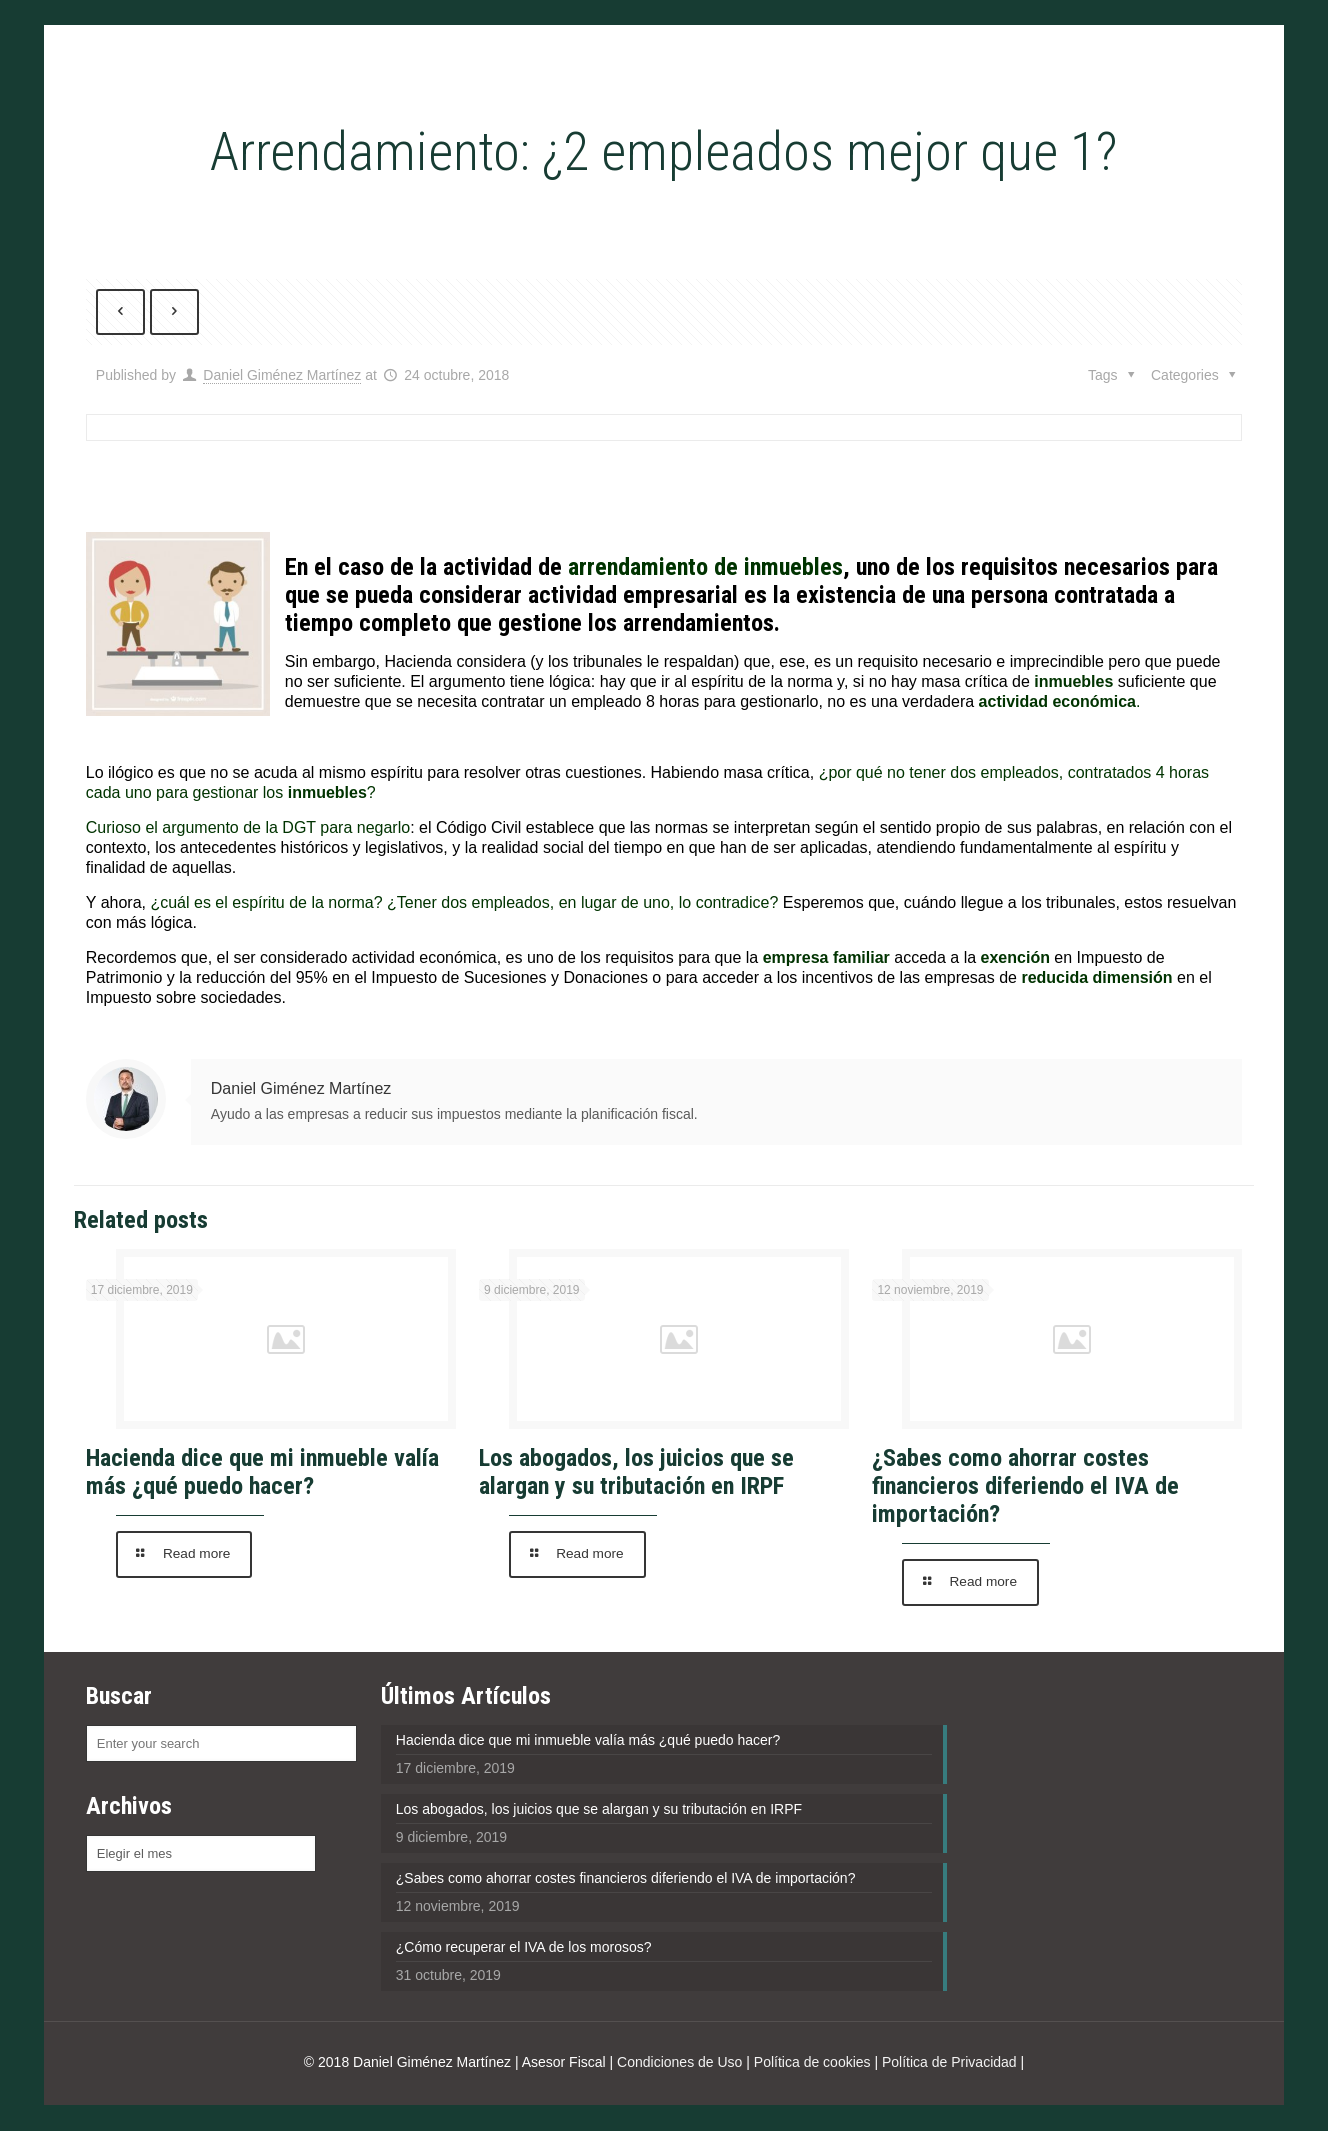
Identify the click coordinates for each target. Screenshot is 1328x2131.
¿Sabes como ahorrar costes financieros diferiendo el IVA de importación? (1025, 1487)
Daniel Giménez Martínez (282, 376)
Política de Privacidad (949, 2063)
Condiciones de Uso (679, 2063)
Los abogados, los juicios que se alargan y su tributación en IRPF (636, 1473)
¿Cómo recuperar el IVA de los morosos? (524, 1948)
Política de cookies (812, 2063)
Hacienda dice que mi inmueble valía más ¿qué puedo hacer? (262, 1473)
